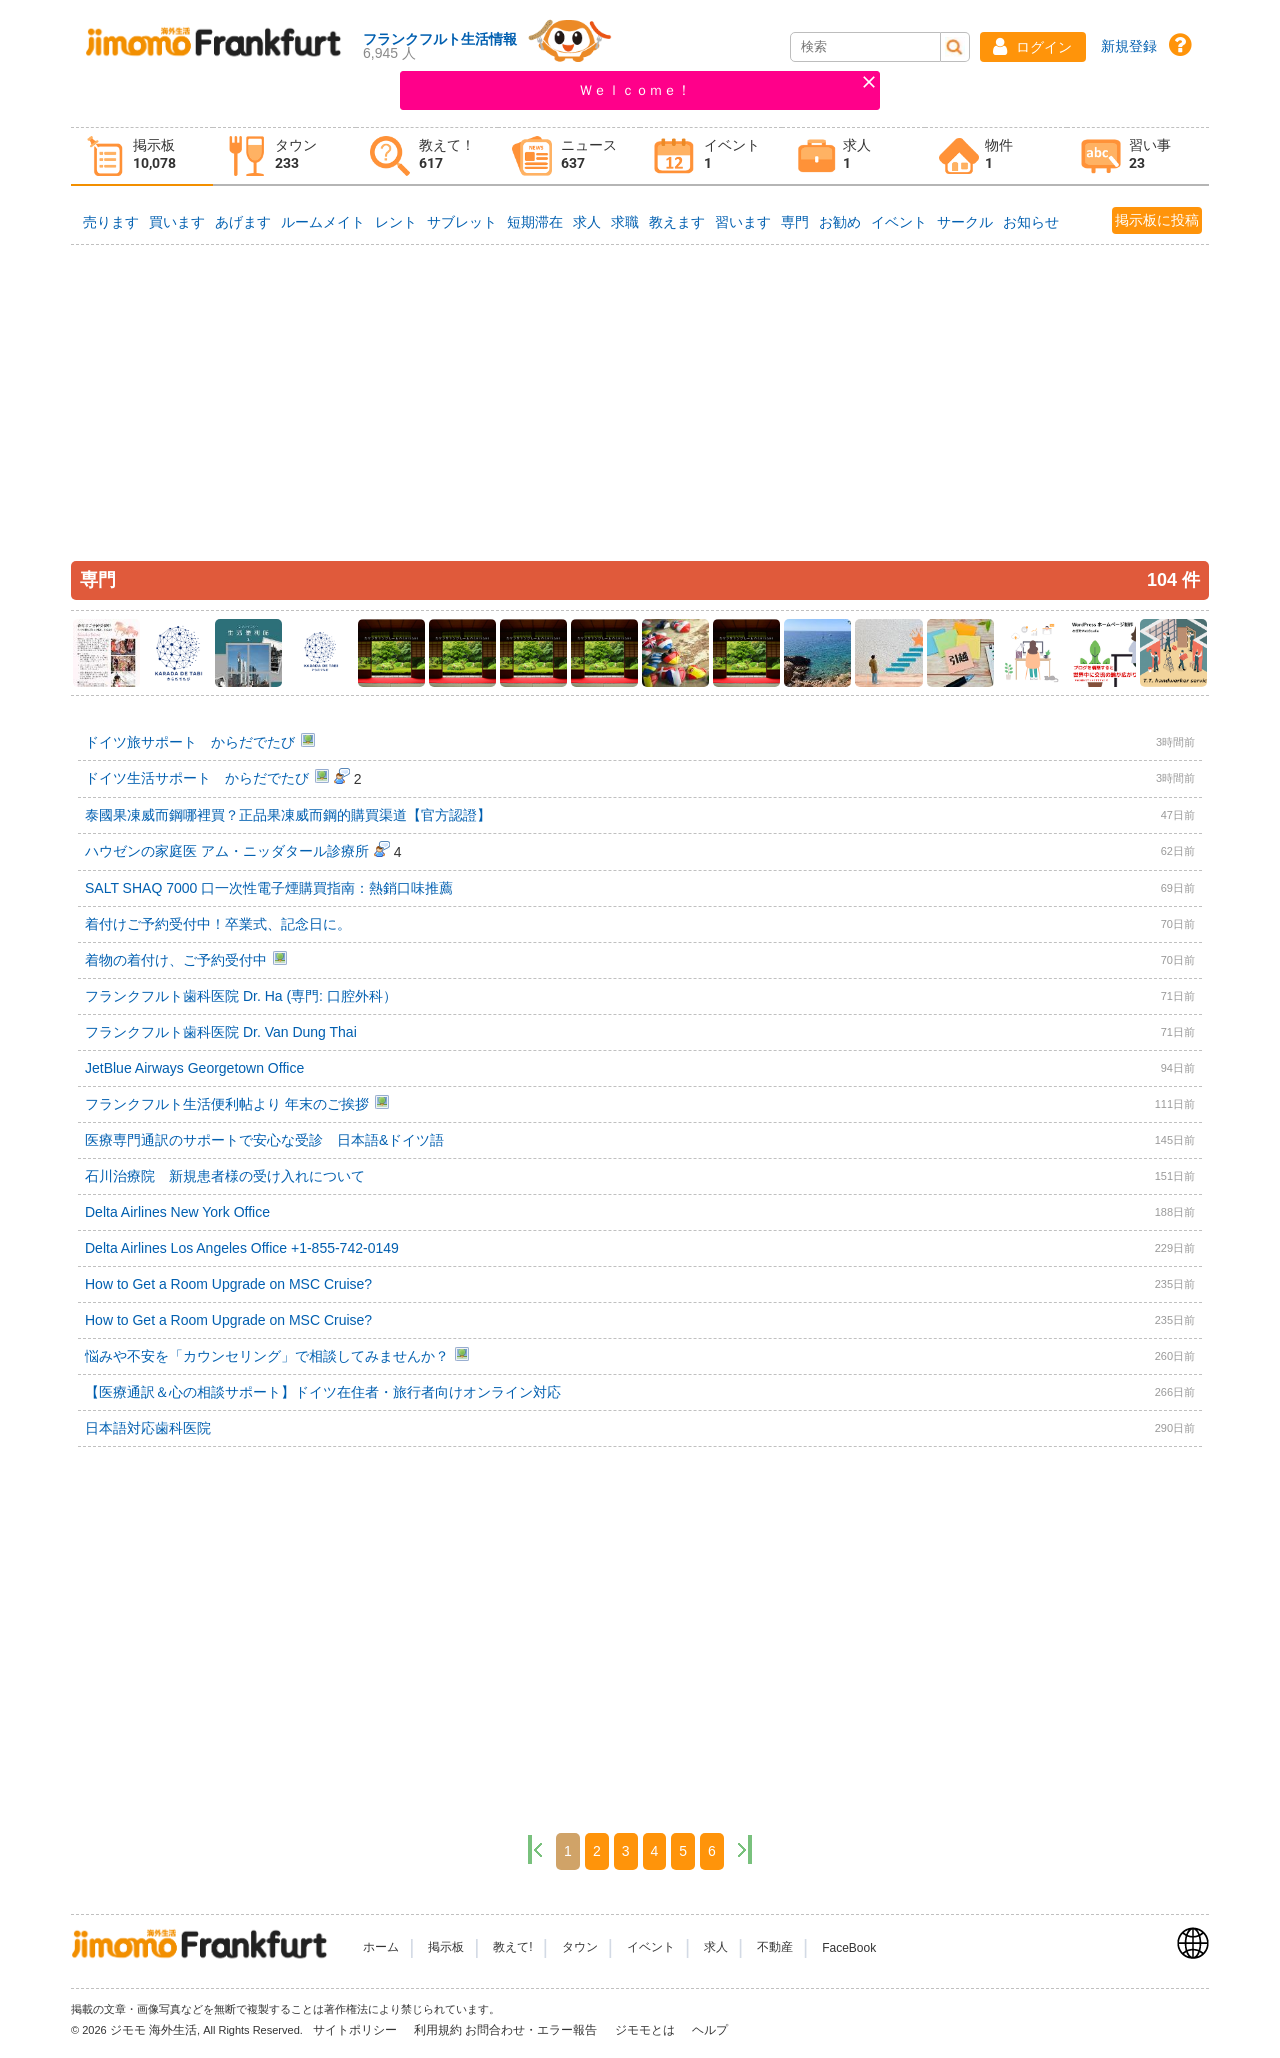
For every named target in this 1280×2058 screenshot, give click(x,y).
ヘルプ (710, 2030)
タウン (580, 1948)
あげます (243, 222)
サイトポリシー (356, 2030)
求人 (587, 222)
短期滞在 (535, 222)
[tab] (142, 156)
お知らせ (1031, 222)
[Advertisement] (640, 392)
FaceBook (849, 1948)
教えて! (512, 1948)
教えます (677, 222)
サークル (965, 222)
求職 (625, 222)
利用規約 (438, 2030)
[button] (1033, 47)
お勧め (840, 222)
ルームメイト (323, 222)
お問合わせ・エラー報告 (532, 2030)
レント (396, 222)
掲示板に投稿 (1157, 220)
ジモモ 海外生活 (153, 2030)
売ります (111, 222)
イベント (899, 222)
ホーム (381, 1948)
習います (743, 222)
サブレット (462, 222)
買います (177, 222)
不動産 (775, 1948)
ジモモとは (646, 2030)
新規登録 (1129, 46)
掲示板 (446, 1948)
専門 (795, 222)
